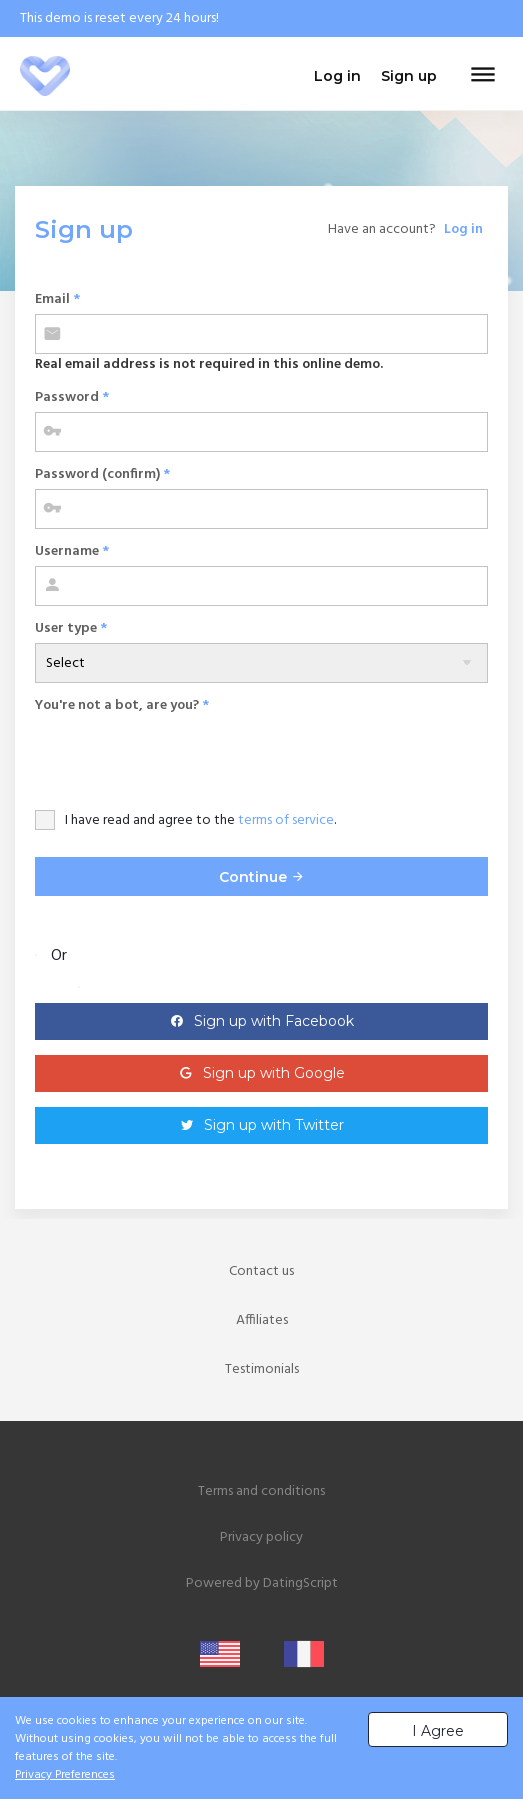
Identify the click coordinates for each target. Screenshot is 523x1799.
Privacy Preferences (65, 1775)
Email (57, 299)
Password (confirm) (102, 474)
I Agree (438, 1731)
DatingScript (300, 1583)
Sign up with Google (274, 1073)
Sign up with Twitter (274, 1125)
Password (72, 397)
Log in (463, 229)
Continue (262, 877)
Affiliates (262, 1320)
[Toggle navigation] (483, 76)
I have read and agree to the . (200, 820)
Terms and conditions (261, 1491)
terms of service (286, 820)
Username (72, 551)
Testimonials (262, 1369)
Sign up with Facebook (274, 1021)
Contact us (261, 1271)
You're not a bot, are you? (122, 705)
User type (71, 628)
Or (59, 956)
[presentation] (187, 759)
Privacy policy (261, 1537)
